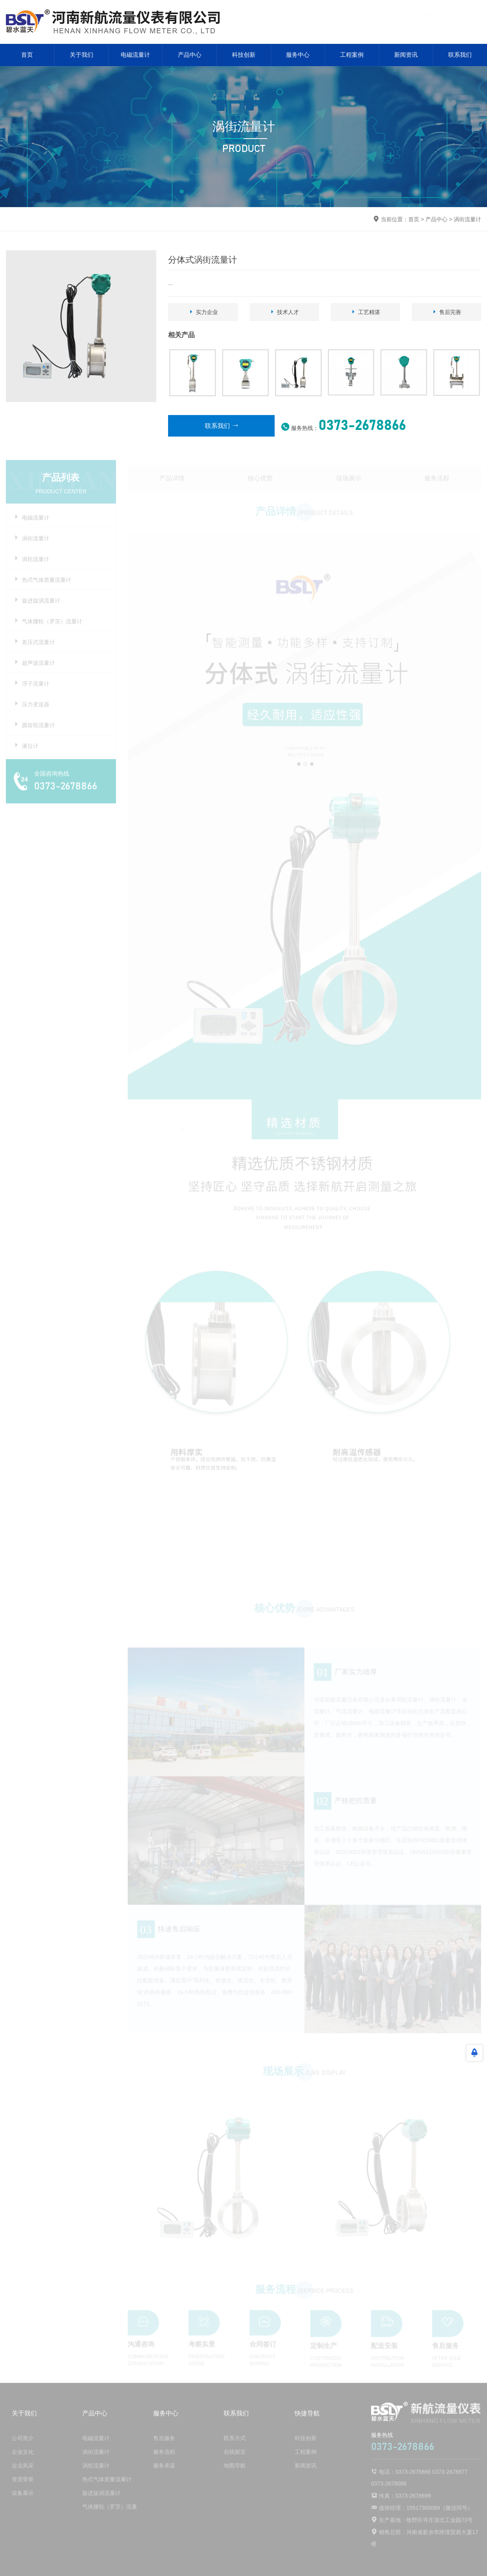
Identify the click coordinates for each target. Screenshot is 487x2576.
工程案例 (352, 54)
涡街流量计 (467, 219)
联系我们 (460, 54)
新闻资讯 (406, 54)
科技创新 (243, 54)
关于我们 (81, 54)
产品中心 (189, 54)
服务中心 (298, 54)
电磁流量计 (135, 54)
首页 (27, 54)
